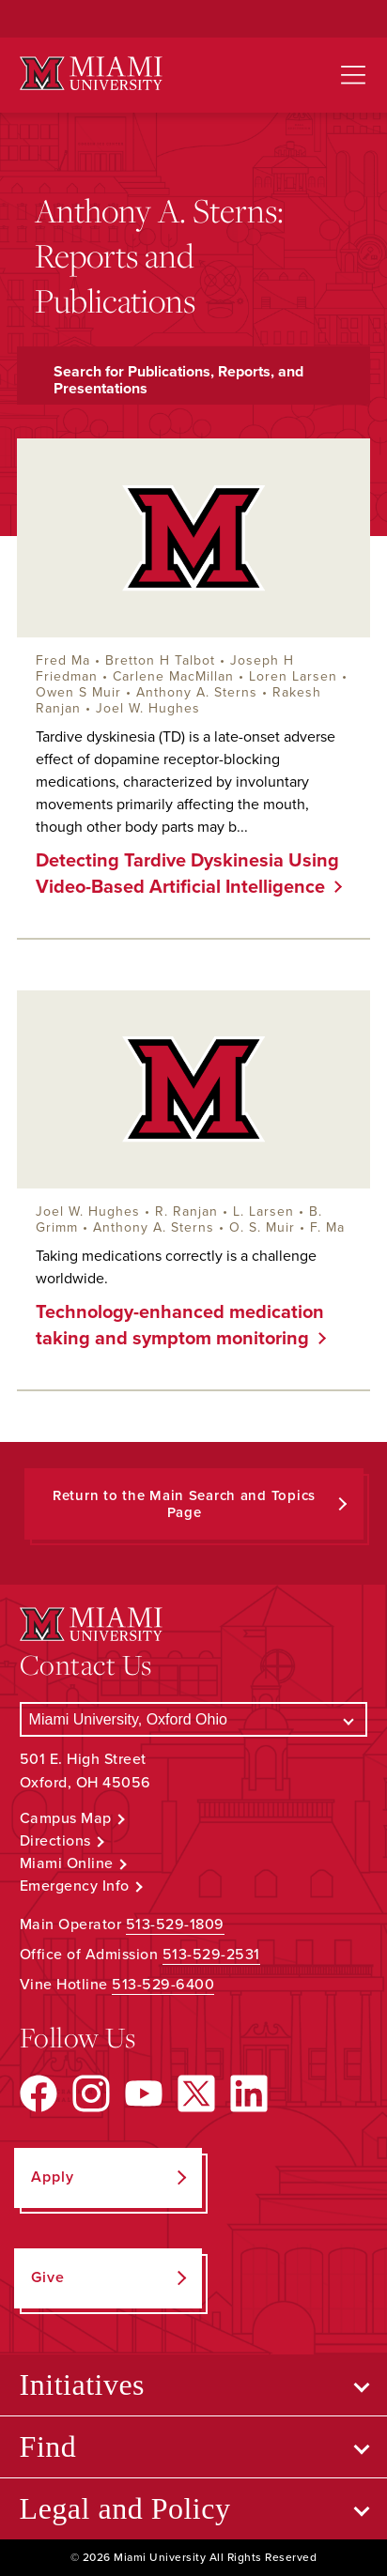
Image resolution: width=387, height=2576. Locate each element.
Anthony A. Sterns (196, 692)
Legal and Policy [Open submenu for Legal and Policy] (125, 2508)
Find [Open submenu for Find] (48, 2446)
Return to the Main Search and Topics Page (184, 1504)
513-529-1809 (175, 1924)
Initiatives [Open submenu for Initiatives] (82, 2384)
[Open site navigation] (353, 75)
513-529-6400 (163, 1984)
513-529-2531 (211, 1954)
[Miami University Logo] (91, 73)
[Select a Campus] (194, 1719)
